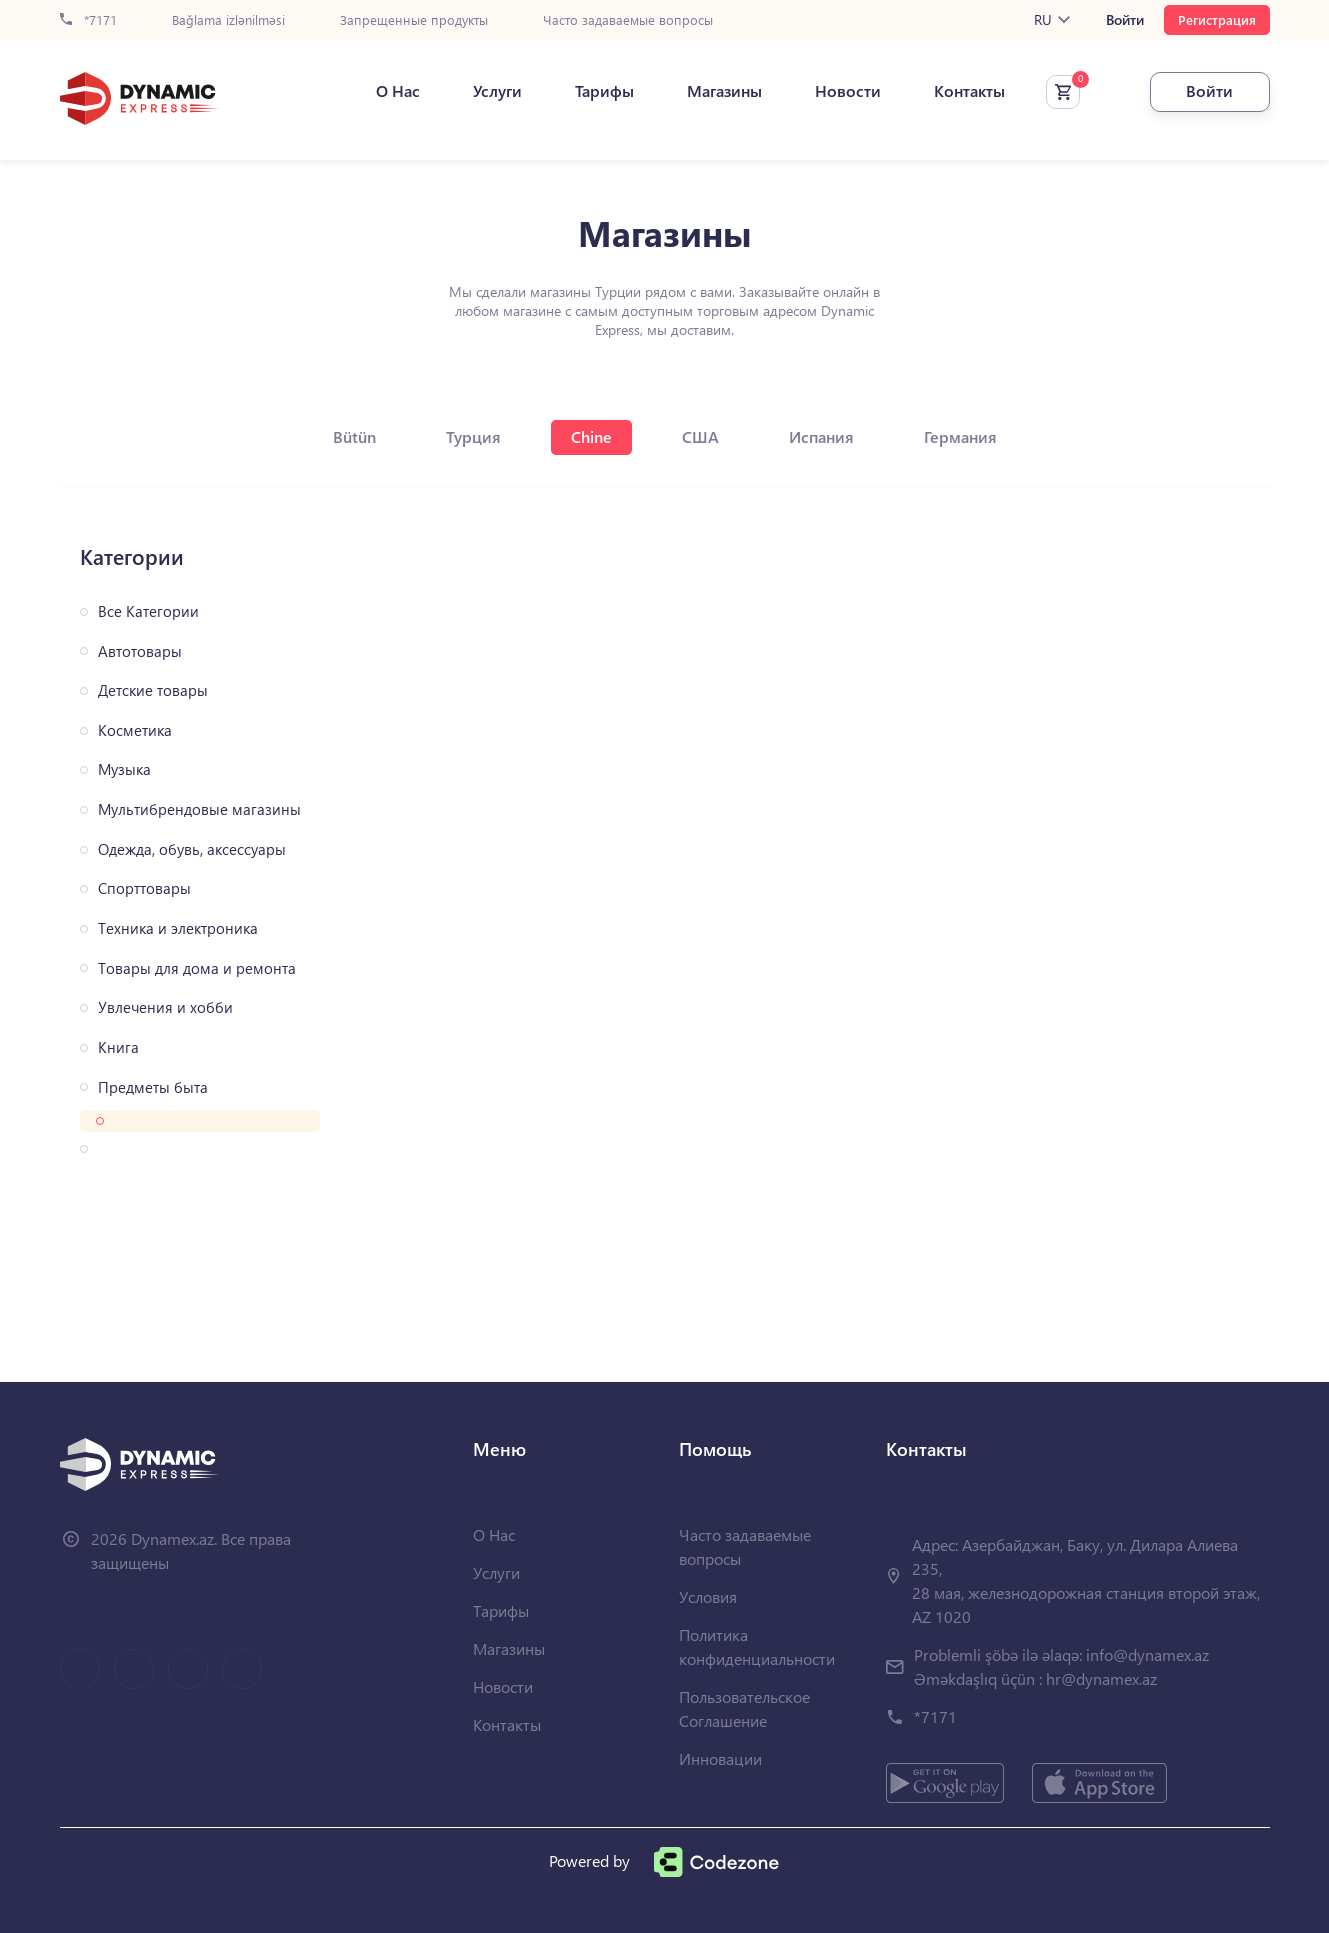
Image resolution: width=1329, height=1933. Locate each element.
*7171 (88, 20)
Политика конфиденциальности (757, 1646)
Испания (821, 436)
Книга (118, 1047)
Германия (960, 436)
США (700, 436)
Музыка (124, 769)
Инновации (720, 1758)
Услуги (497, 91)
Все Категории (148, 611)
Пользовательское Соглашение (744, 1708)
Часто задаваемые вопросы (628, 20)
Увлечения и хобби (165, 1007)
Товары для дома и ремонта (197, 968)
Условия (708, 1596)
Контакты (969, 91)
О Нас (398, 91)
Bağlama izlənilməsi (228, 20)
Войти (1125, 20)
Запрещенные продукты (414, 20)
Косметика (135, 730)
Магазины (724, 91)
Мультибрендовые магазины (199, 809)
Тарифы (604, 91)
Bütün (354, 436)
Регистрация (1217, 19)
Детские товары (153, 690)
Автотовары (140, 651)
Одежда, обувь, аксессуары (192, 849)
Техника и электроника (178, 928)
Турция (473, 436)
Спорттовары (144, 888)
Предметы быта (153, 1087)
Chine (591, 436)
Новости (848, 91)
